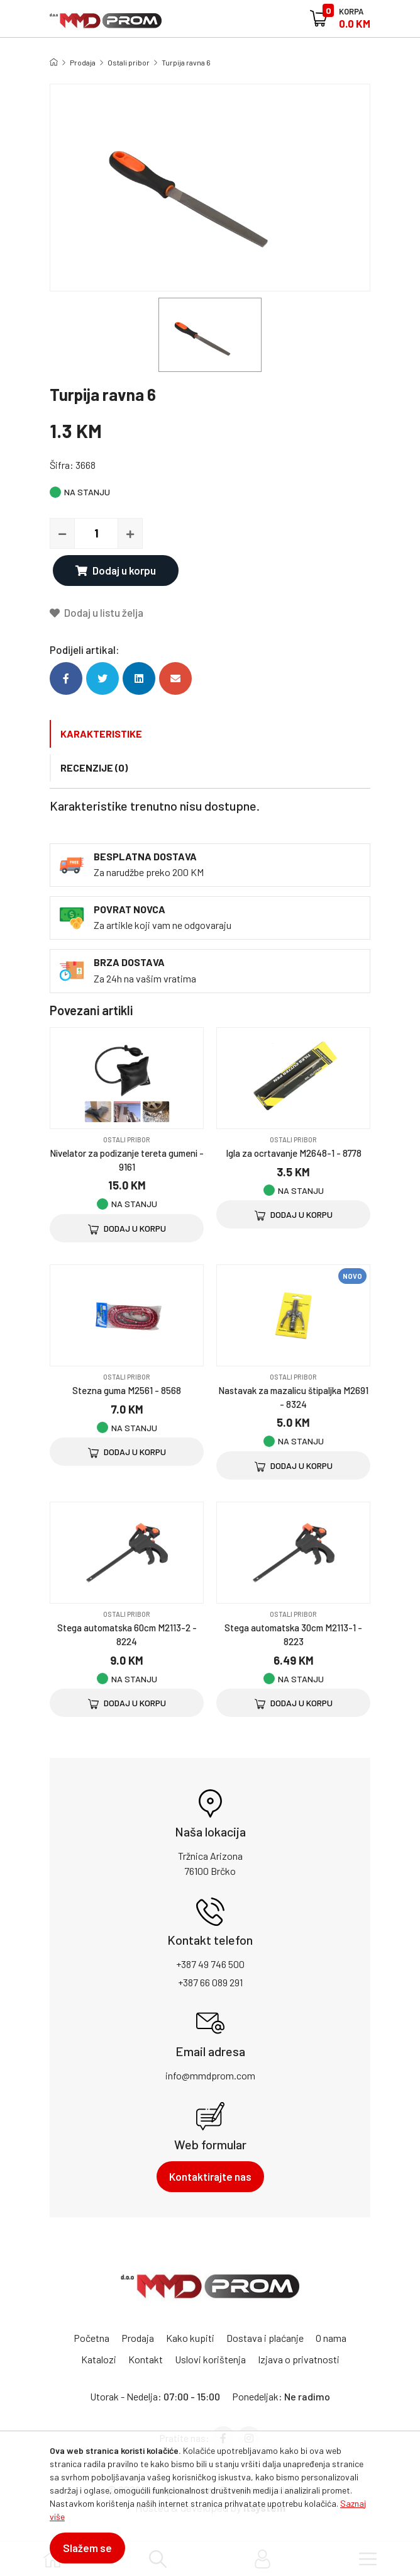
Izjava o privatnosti (299, 2359)
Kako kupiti (190, 2338)
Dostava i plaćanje (265, 2338)
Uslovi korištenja (210, 2359)
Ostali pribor (129, 62)
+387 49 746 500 (210, 1964)
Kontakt (145, 2359)
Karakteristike (101, 734)
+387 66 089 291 (210, 1982)
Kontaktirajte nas (210, 2176)
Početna (91, 2338)
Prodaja (83, 62)
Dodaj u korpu (115, 570)
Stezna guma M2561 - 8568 (126, 1390)
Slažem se (87, 2547)
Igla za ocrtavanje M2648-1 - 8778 (294, 1153)
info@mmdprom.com (210, 2075)
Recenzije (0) (94, 767)
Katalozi (98, 2359)
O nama (331, 2338)
